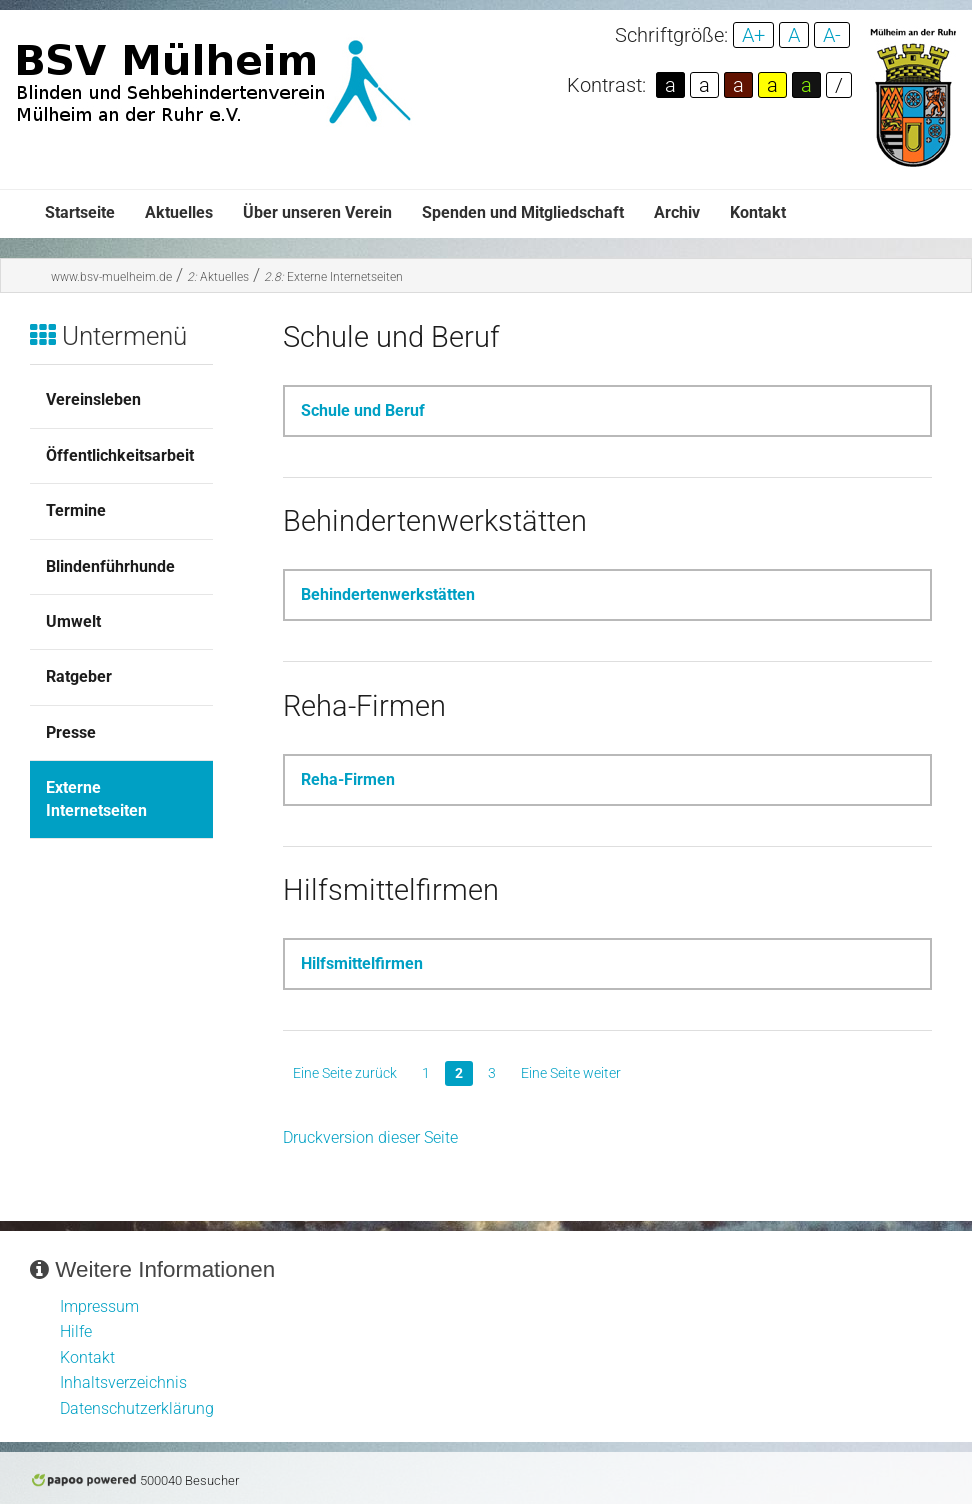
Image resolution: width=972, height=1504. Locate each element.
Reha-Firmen (348, 779)
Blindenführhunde (110, 566)
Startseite (80, 212)
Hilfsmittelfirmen (362, 963)
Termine (76, 510)
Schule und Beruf (363, 410)
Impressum (99, 1306)
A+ (753, 35)
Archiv (677, 212)
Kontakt (758, 212)
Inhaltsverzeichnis (123, 1382)
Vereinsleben (93, 399)
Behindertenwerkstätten (388, 594)
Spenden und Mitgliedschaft (523, 212)
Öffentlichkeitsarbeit (120, 455)
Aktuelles (179, 212)
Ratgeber (79, 676)
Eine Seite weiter (571, 1073)
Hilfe (76, 1331)
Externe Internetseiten (333, 277)
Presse (71, 732)
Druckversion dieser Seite (370, 1137)
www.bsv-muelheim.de (111, 277)
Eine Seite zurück (345, 1073)
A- (832, 35)
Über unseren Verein (317, 212)
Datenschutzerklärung (137, 1408)
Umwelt (73, 621)
